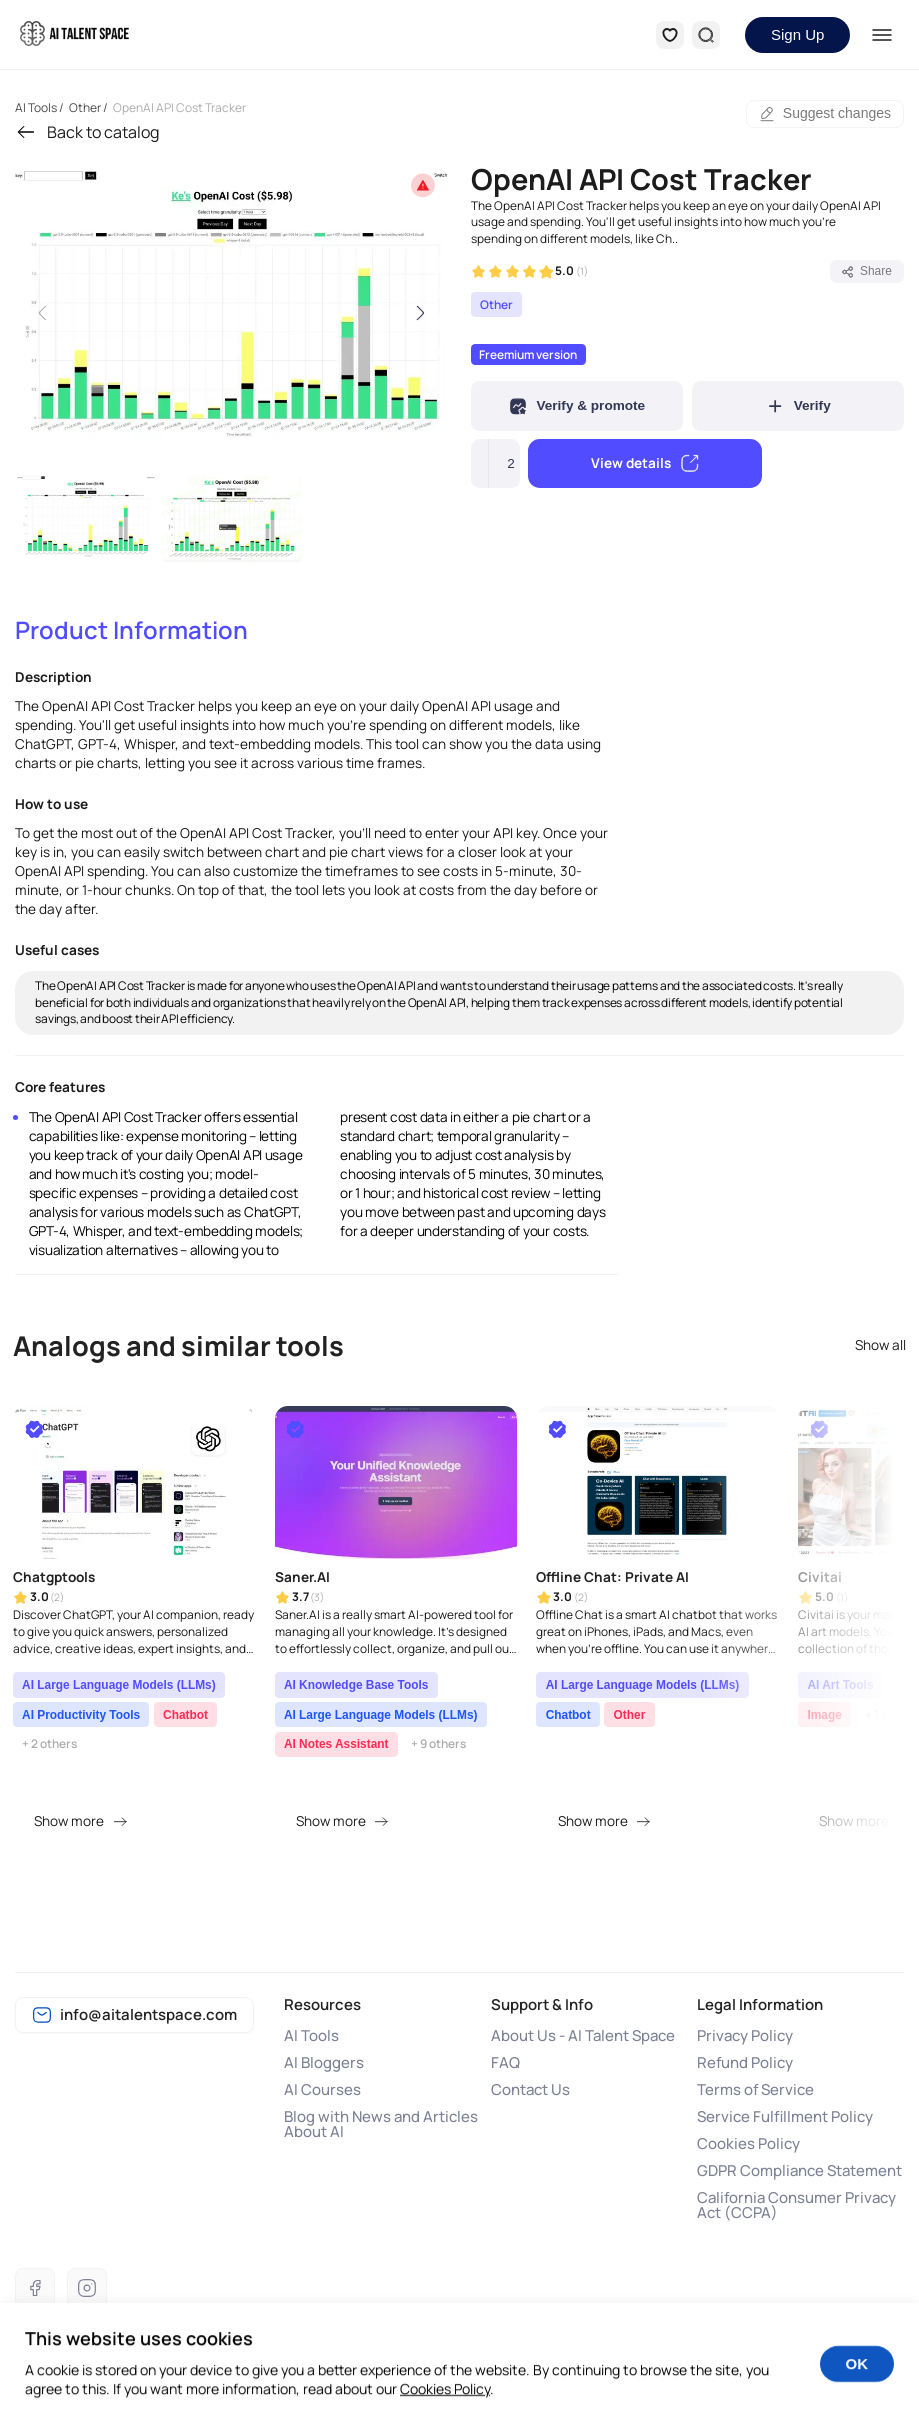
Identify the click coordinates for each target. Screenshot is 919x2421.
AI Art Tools (840, 1685)
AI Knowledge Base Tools (356, 1685)
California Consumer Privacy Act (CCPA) (796, 2205)
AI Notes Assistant (336, 1744)
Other (496, 304)
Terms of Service (755, 2089)
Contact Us (530, 2089)
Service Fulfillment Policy (785, 2116)
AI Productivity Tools (81, 1715)
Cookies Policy (748, 2143)
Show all (880, 1346)
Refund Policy (745, 2062)
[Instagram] (87, 2288)
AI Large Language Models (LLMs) (119, 1685)
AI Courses (322, 2089)
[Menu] (882, 35)
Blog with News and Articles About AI (381, 2124)
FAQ (505, 2062)
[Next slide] (420, 313)
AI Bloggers (324, 2062)
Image (824, 1715)
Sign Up (797, 34)
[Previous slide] (43, 313)
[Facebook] (35, 2288)
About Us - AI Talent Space (583, 2035)
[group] (232, 312)
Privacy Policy (745, 2035)
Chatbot (185, 1715)
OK (857, 2379)
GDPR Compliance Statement (799, 2170)
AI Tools (311, 2035)
